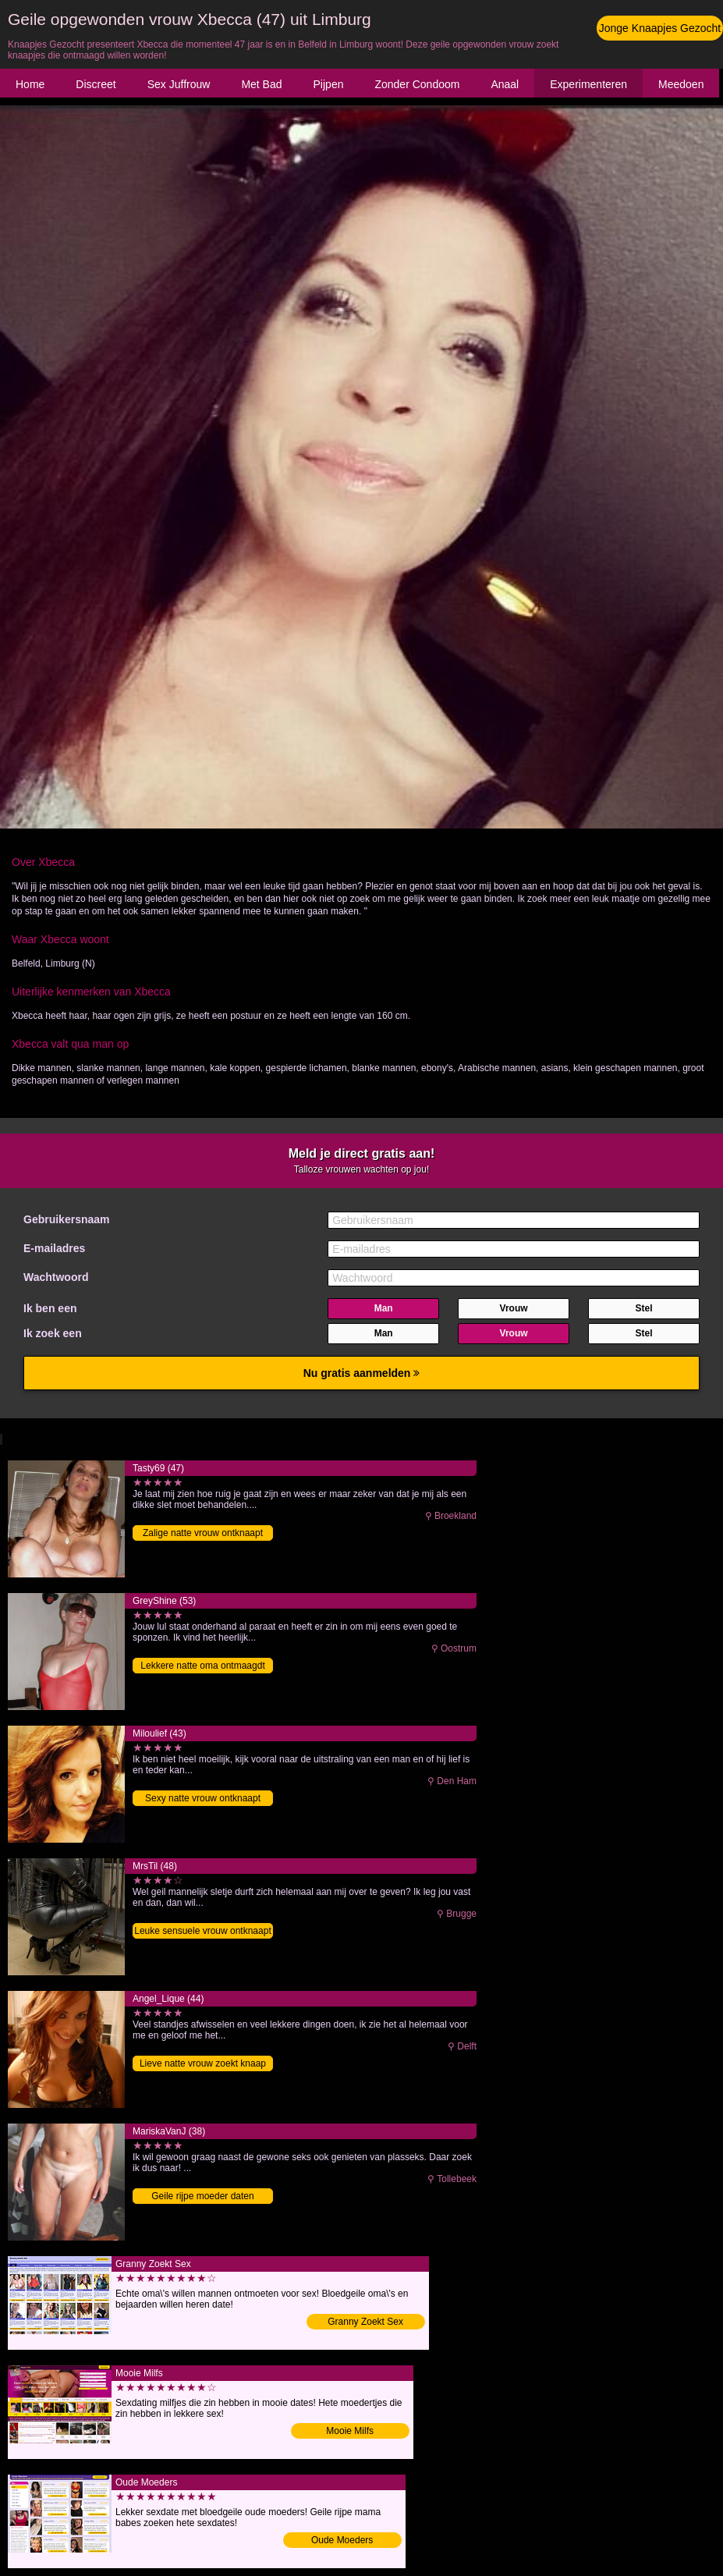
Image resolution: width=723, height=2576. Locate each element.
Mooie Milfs (350, 2430)
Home (30, 84)
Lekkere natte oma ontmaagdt (202, 1665)
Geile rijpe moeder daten (202, 2196)
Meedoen (681, 84)
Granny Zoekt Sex (365, 2321)
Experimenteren (588, 84)
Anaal (505, 84)
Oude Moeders (342, 2540)
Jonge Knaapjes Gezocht (660, 28)
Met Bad (261, 84)
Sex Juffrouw (179, 84)
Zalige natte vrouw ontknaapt (203, 1533)
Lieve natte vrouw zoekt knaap (203, 2063)
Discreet (95, 84)
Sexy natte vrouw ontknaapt (202, 1798)
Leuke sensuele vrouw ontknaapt (202, 1930)
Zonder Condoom (416, 84)
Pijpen (329, 84)
